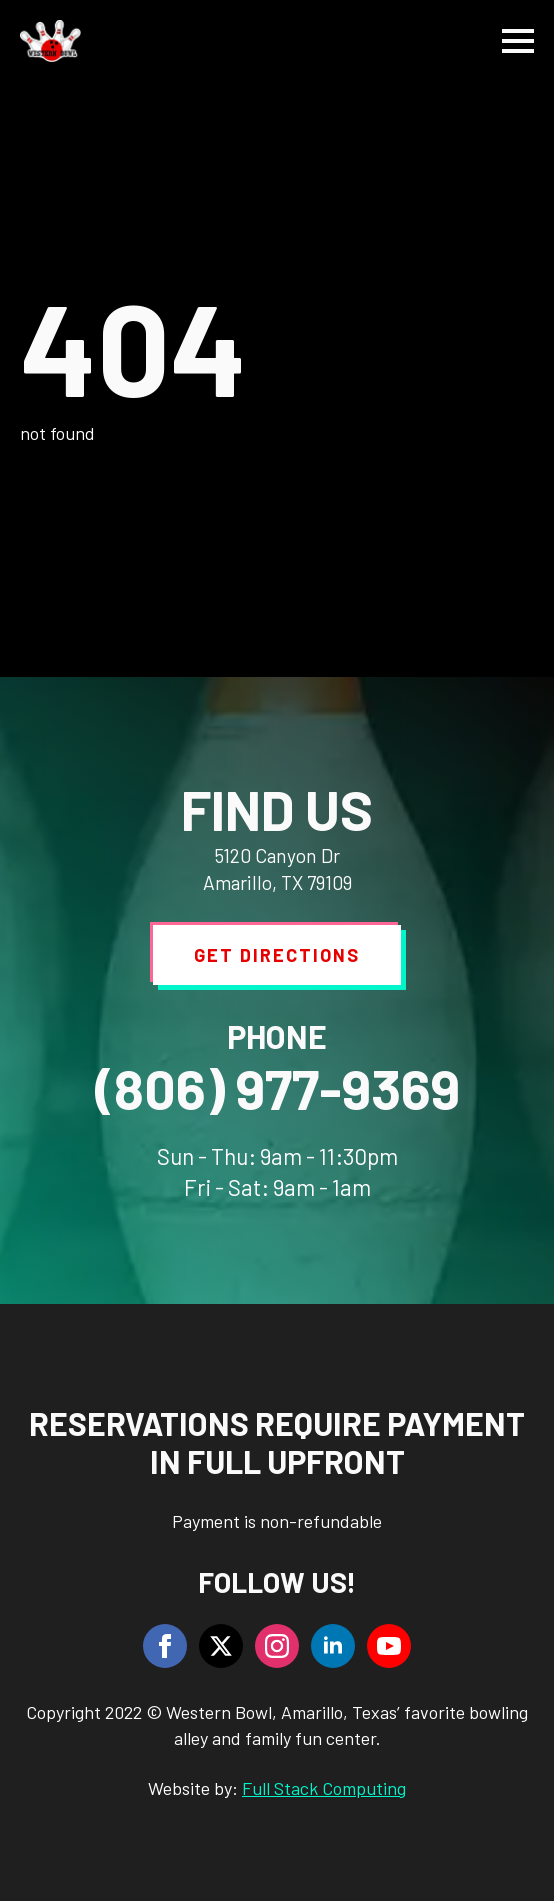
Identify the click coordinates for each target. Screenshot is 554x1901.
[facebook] (165, 1646)
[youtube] (389, 1646)
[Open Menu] (518, 41)
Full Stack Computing (324, 1788)
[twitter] (221, 1646)
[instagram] (277, 1646)
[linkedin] (333, 1646)
